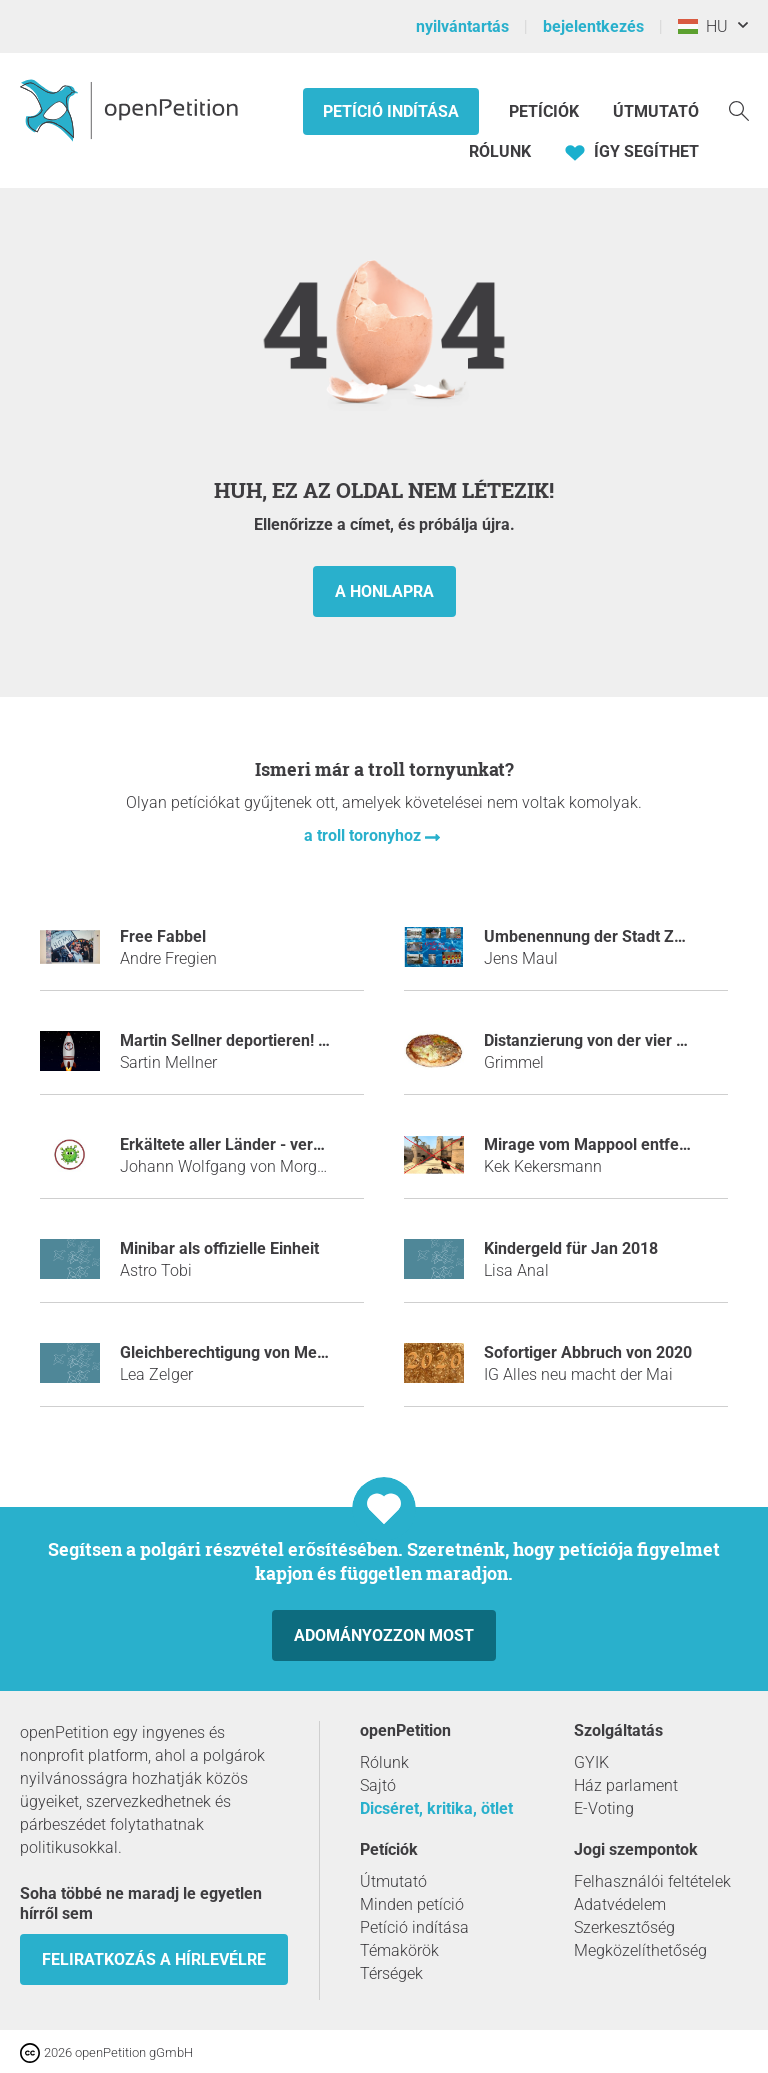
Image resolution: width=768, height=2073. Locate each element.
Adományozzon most (384, 1635)
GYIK (591, 1762)
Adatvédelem (620, 1904)
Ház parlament (626, 1785)
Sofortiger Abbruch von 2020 (588, 1352)
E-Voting (604, 1808)
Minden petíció (412, 1904)
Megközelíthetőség (640, 1950)
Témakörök (399, 1950)
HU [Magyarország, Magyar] (703, 26)
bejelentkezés (593, 26)
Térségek (391, 1973)
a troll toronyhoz (364, 835)
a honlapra (384, 591)
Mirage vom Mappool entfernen (598, 1144)
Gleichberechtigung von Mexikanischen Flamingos (301, 1352)
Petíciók (546, 111)
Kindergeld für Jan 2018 (571, 1248)
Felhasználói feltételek (652, 1881)
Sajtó (378, 1785)
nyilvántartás (462, 26)
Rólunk (500, 151)
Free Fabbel (163, 936)
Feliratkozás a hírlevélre (154, 1959)
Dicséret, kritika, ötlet (436, 1808)
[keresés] (739, 109)
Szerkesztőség (624, 1927)
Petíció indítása (391, 111)
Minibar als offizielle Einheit (219, 1248)
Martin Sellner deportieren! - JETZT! (250, 1040)
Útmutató (656, 111)
